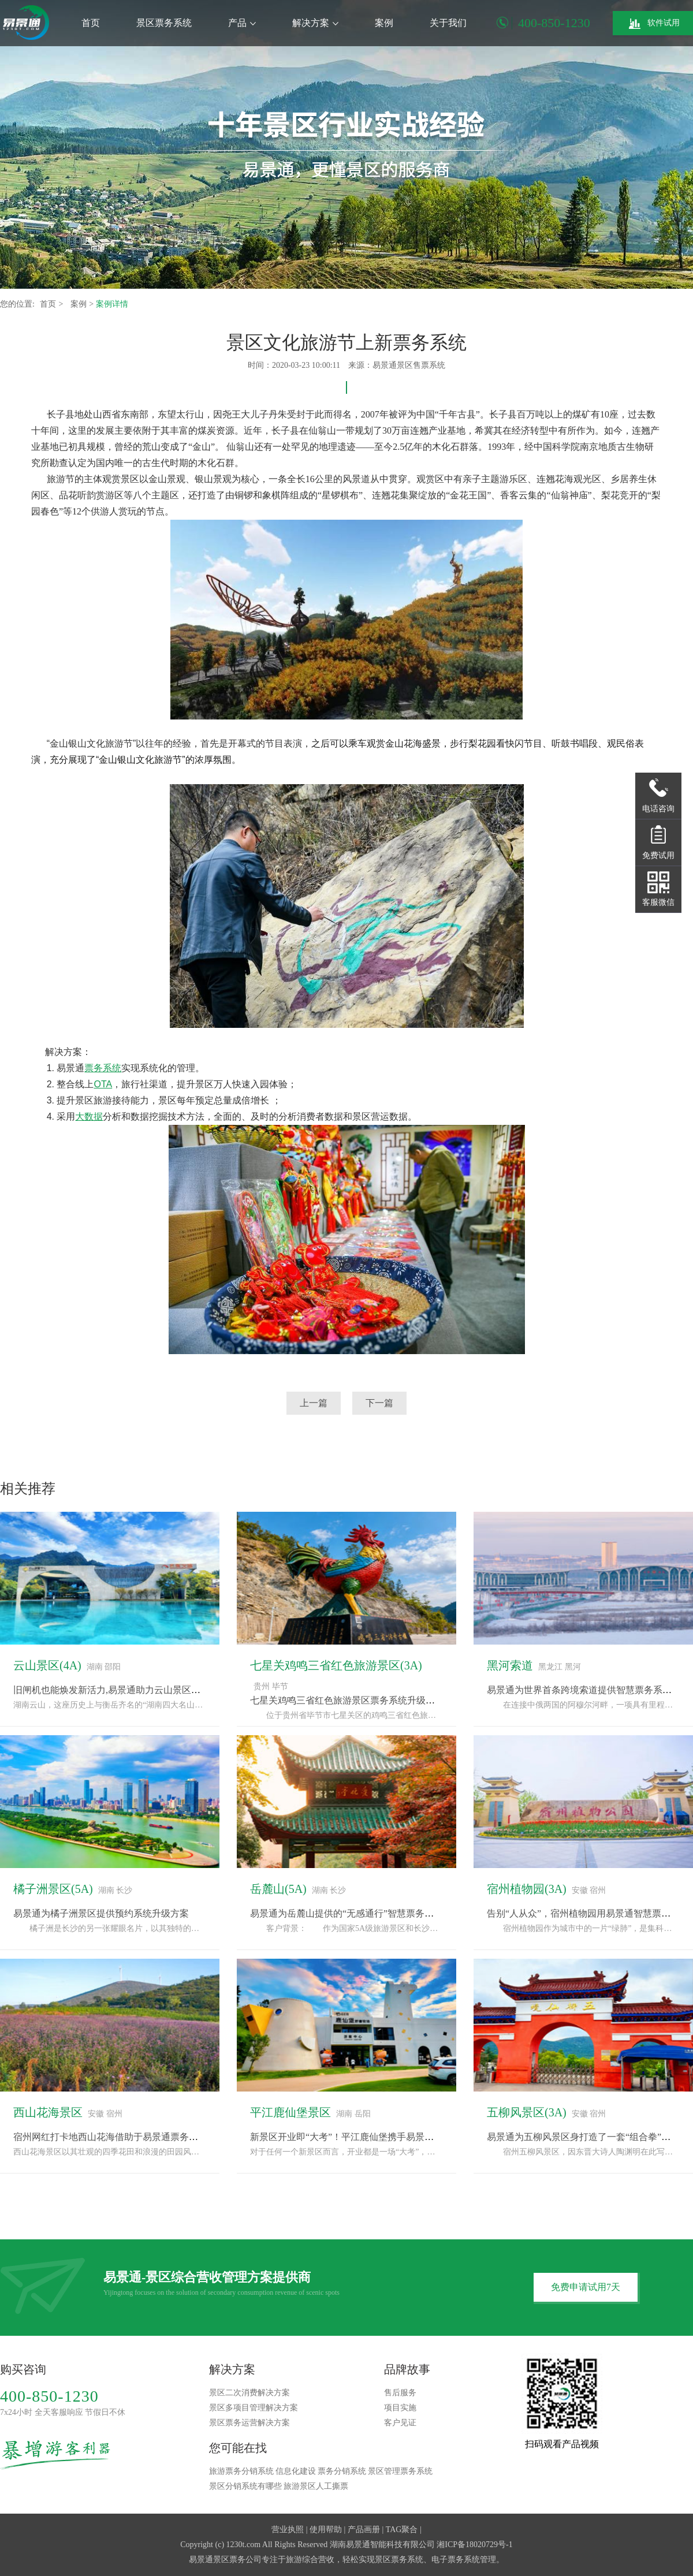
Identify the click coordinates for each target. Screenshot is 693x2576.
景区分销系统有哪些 (245, 2486)
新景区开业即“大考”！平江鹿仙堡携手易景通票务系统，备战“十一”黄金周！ (406, 2137)
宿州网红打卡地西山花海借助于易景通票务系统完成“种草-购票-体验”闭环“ (165, 2137)
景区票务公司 (237, 2559)
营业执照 (287, 2529)
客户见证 (400, 2422)
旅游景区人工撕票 (316, 2486)
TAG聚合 (402, 2529)
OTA (103, 1084)
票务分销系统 (342, 2471)
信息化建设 (295, 2471)
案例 (384, 23)
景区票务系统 (164, 23)
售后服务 (400, 2392)
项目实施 (400, 2407)
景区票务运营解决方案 (249, 2422)
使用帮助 (326, 2529)
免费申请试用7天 (585, 2287)
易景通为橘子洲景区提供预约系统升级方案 (101, 1913)
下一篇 (379, 1403)
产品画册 (364, 2529)
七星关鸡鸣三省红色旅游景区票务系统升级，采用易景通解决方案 (384, 1700)
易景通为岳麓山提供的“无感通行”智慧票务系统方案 (355, 1913)
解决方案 (315, 23)
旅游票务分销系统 (241, 2471)
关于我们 (448, 23)
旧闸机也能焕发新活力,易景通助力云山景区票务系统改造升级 (139, 1690)
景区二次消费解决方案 (249, 2392)
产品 (242, 23)
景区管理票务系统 (400, 2471)
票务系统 (102, 1068)
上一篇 (313, 1403)
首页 (90, 23)
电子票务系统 (455, 2559)
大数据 (89, 1116)
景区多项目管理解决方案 (253, 2407)
